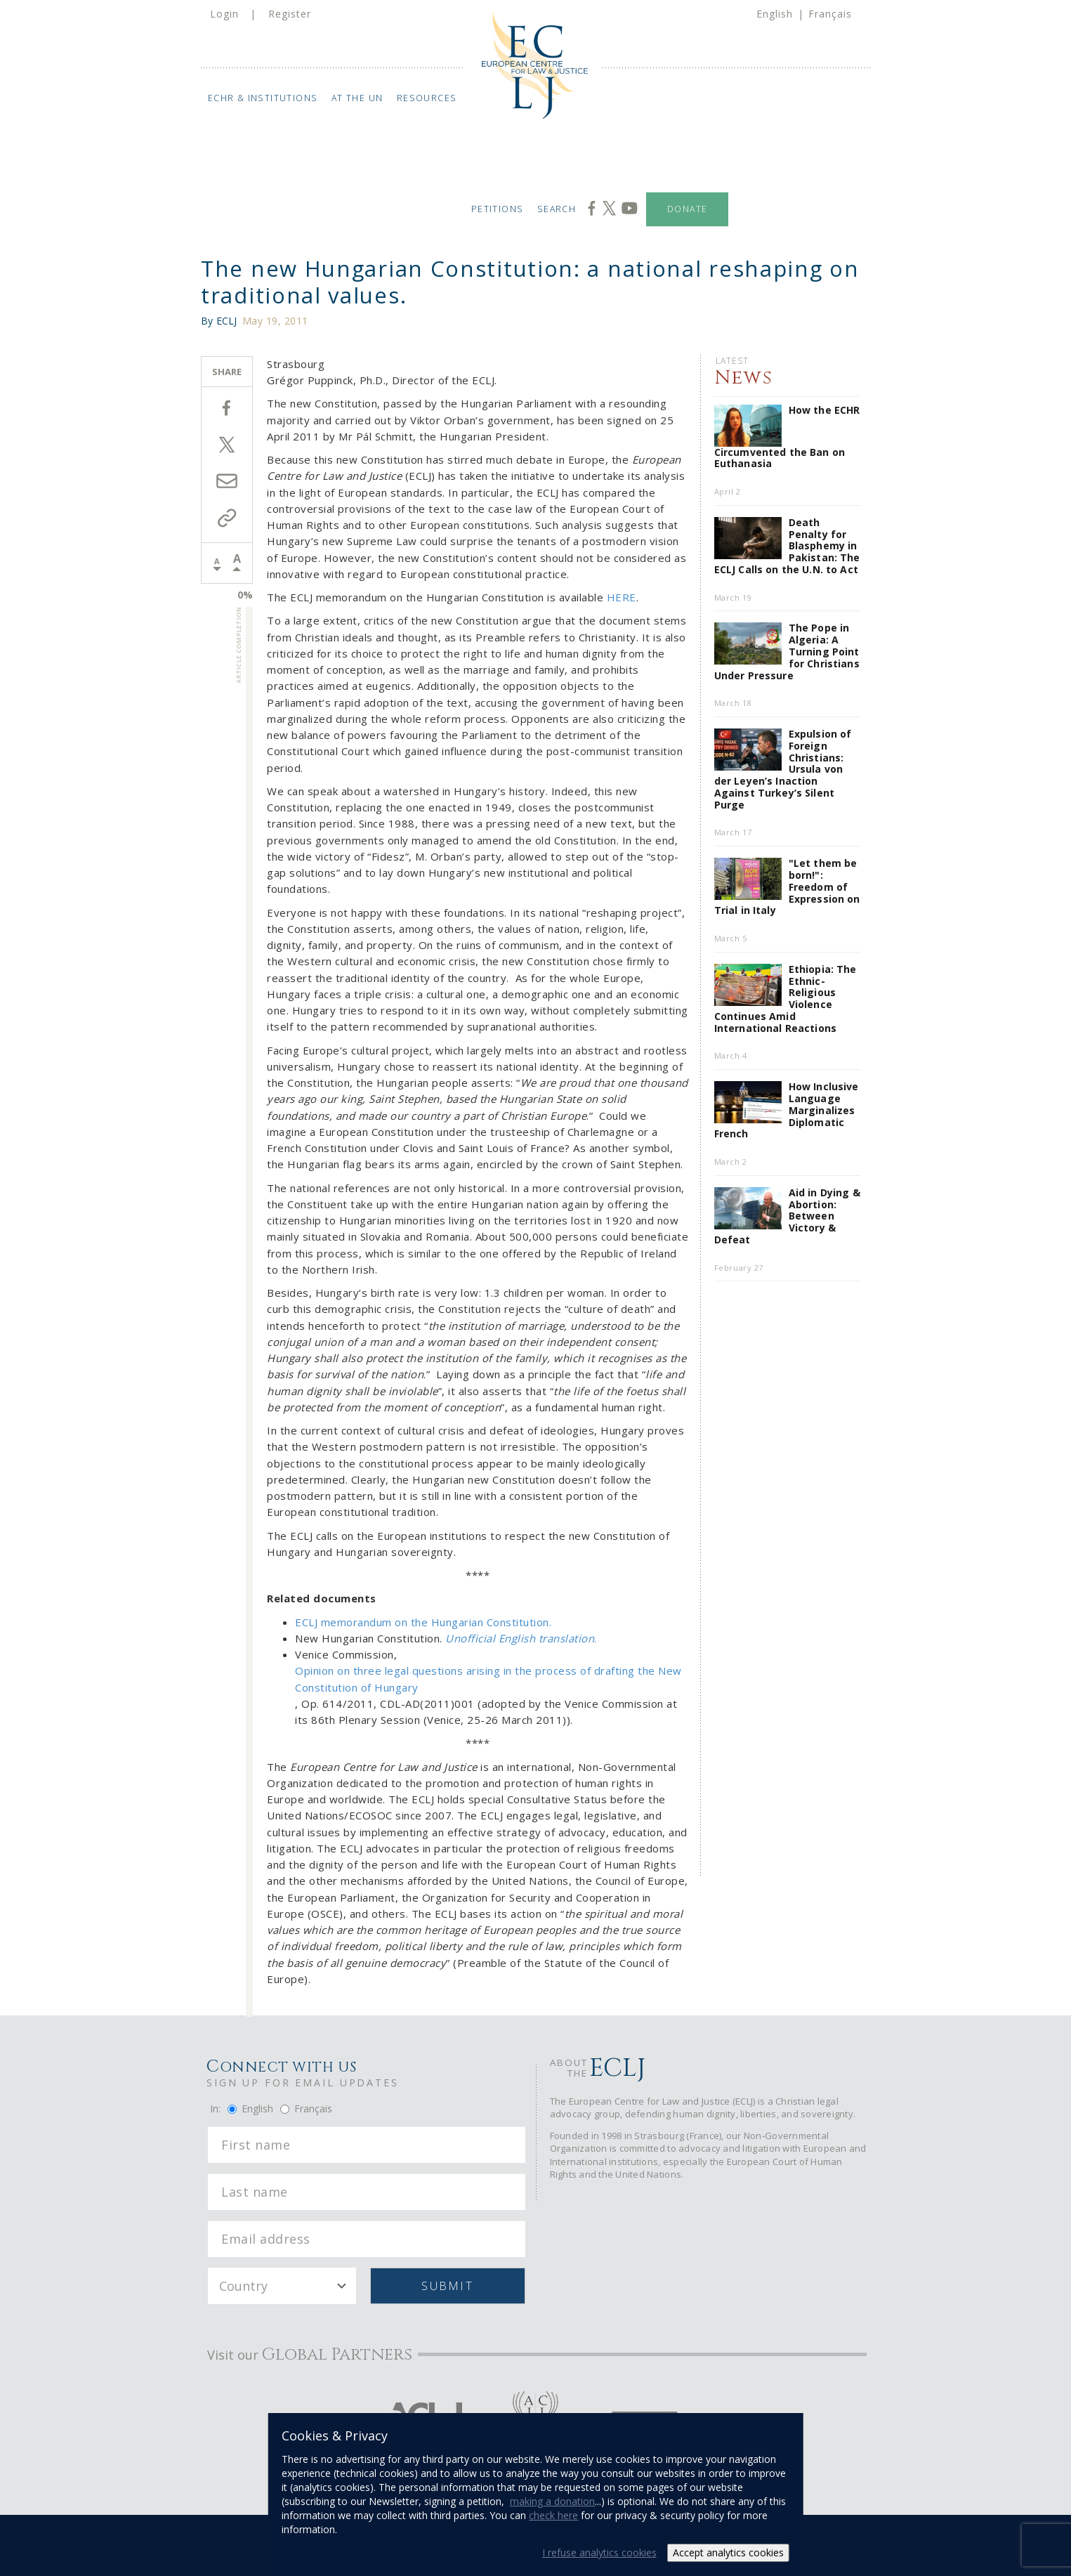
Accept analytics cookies (728, 2552)
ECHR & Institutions (263, 98)
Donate (687, 209)
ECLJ (226, 320)
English (774, 13)
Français (830, 13)
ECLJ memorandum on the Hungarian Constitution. (423, 1622)
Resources (427, 98)
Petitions (497, 209)
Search (556, 209)
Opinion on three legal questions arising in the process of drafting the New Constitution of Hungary (488, 1678)
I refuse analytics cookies (599, 2552)
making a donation (552, 2501)
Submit (447, 2286)
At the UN (357, 98)
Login (224, 13)
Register (289, 13)
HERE (621, 597)
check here (553, 2515)
